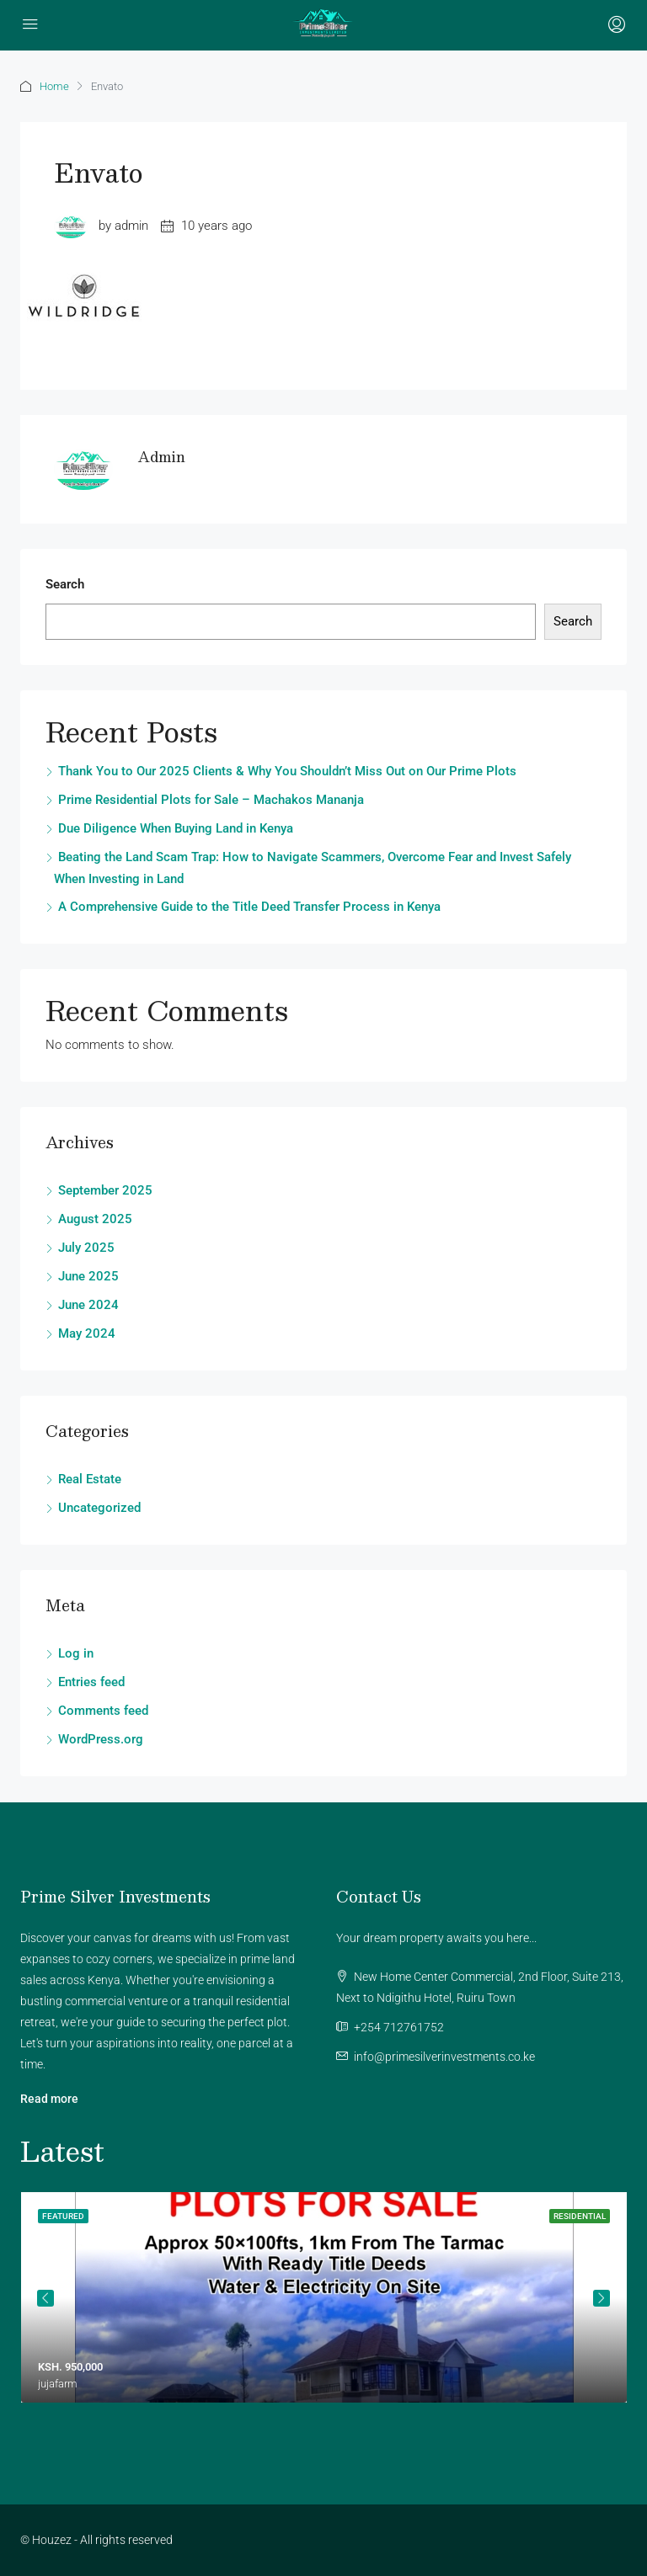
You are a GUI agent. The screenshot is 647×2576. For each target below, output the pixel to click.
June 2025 (88, 1276)
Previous (45, 2298)
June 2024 (88, 1304)
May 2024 (86, 1333)
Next (601, 2298)
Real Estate (89, 1479)
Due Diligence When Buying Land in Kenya (175, 828)
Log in (76, 1653)
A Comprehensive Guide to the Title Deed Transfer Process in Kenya (249, 906)
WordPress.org (100, 1739)
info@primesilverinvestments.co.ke (444, 2056)
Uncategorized (99, 1507)
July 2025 (86, 1247)
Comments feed (103, 1710)
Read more (49, 2098)
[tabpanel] (324, 2297)
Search (64, 584)
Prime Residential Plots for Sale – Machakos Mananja (211, 799)
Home (54, 86)
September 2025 (105, 1190)
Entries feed (91, 1682)
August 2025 (95, 1219)
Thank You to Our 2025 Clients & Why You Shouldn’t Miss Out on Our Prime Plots (287, 771)
